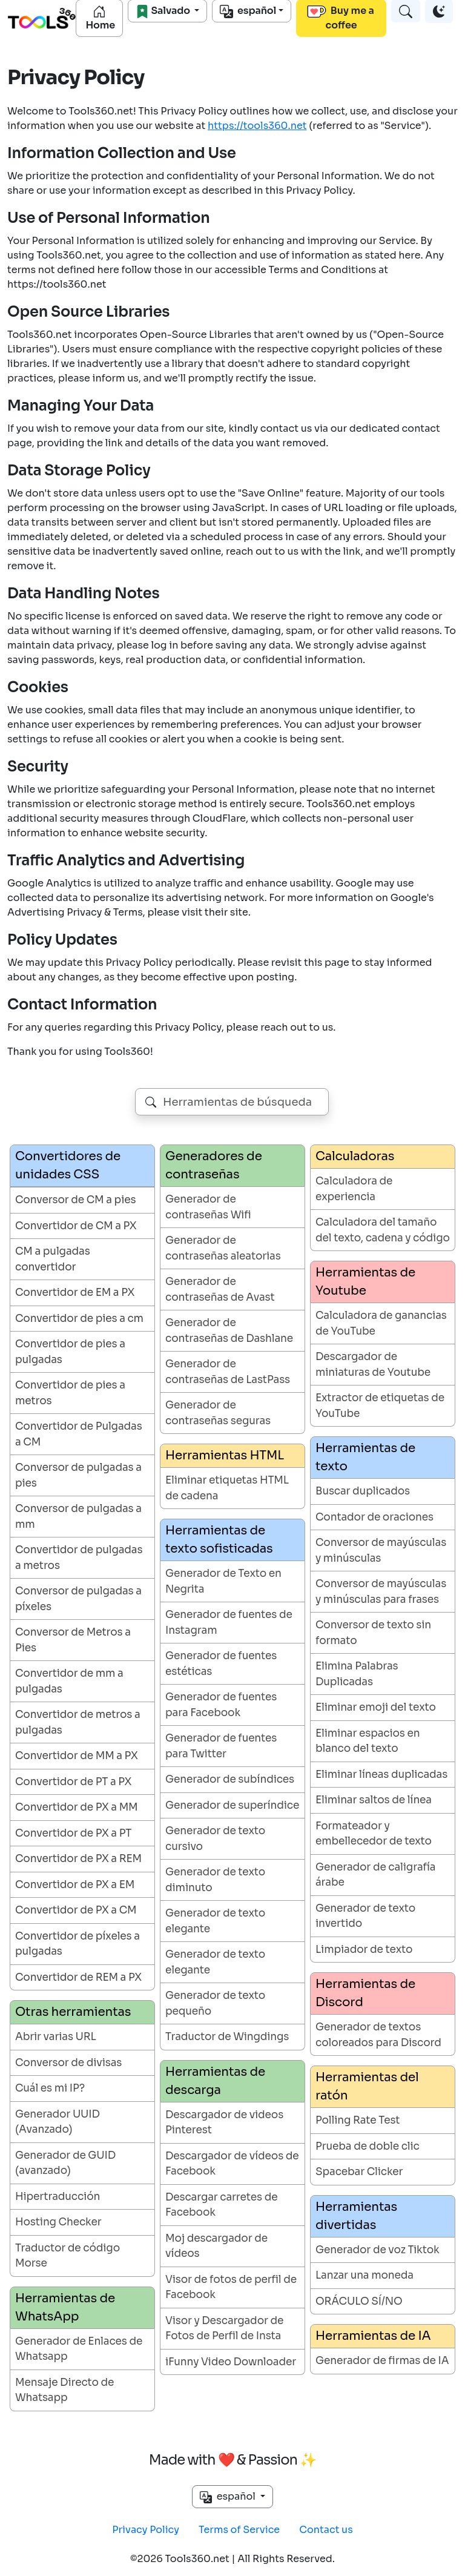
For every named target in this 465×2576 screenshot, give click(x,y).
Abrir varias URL (55, 2036)
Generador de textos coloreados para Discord (378, 2035)
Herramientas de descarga (215, 2081)
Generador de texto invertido (365, 1916)
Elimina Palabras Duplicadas (356, 1674)
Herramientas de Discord (365, 1993)
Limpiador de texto (363, 1949)
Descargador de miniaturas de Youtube (372, 1364)
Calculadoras (354, 1156)
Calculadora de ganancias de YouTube (381, 1323)
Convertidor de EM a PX (74, 1292)
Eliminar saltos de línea (373, 1800)
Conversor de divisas (68, 2062)
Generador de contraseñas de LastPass (227, 1372)
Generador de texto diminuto (215, 1880)
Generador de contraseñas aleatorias (223, 1248)
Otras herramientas (73, 2012)
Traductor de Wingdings (227, 2036)
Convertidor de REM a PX (78, 1977)
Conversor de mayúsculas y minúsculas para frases (380, 1591)
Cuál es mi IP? (50, 2088)
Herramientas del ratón (367, 2086)
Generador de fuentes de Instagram (228, 1622)
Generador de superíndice (232, 1805)
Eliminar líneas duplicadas (381, 1774)
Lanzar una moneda (364, 2275)
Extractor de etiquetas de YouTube (379, 1406)
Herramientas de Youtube (365, 1281)
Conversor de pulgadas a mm (78, 1516)
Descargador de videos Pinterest (224, 2123)
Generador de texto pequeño (215, 2003)
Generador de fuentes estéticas (221, 1664)
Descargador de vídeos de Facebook (232, 2164)
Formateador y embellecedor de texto (373, 1834)
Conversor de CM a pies (75, 1200)
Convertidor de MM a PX (76, 1755)
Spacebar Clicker (359, 2171)
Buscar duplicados (362, 1491)
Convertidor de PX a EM (74, 1884)
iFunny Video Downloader (230, 2362)
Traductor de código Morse (67, 2256)
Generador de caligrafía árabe (375, 1875)
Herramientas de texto (365, 1457)
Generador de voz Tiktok (377, 2250)
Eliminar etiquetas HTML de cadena (227, 1488)
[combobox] (232, 1101)
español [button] (228, 2496)
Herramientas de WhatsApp (65, 2307)
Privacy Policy (145, 2529)
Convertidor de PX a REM (78, 1858)
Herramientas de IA (372, 2335)
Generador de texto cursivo (215, 1839)
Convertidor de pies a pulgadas (70, 1352)
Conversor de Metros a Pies (73, 1640)
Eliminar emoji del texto (375, 1707)
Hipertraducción (57, 2196)
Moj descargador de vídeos (216, 2246)
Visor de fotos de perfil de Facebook (231, 2287)
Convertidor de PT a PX (73, 1781)
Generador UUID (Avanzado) (57, 2122)
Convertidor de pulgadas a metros (78, 1558)
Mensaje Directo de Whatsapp (64, 2390)
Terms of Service (239, 2529)
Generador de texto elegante (215, 1921)
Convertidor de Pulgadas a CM (78, 1434)
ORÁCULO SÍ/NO (358, 2301)
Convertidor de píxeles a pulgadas (77, 1944)
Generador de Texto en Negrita (223, 1581)
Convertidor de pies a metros (70, 1393)
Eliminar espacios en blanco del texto (367, 1741)
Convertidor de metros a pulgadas (77, 1722)
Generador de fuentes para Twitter (221, 1746)
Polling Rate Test (357, 2120)
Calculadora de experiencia (353, 1189)
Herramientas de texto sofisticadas (219, 1539)
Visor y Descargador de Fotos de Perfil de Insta (224, 2328)
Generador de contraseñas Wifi (208, 1207)
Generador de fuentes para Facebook (221, 1705)
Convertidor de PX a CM (75, 1910)
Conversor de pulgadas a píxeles (78, 1599)
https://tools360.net (257, 125)
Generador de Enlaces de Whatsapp (78, 2349)
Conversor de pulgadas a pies (78, 1475)
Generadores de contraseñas (213, 1165)
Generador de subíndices (229, 1779)
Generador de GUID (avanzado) (65, 2163)
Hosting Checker (58, 2222)
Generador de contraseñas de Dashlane (229, 1330)
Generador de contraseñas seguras (218, 1413)
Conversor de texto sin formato (373, 1633)
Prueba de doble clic (367, 2146)
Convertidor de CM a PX (75, 1226)
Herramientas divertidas (356, 2216)
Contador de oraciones (374, 1517)
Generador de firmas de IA (382, 2360)
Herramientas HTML (224, 1455)
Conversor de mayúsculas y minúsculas (380, 1550)
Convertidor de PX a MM (76, 1807)
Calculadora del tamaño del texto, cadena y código (382, 1230)
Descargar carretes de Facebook (221, 2205)
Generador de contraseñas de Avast (220, 1289)
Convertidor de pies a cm (79, 1318)
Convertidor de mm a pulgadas (69, 1681)
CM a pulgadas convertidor (52, 1259)
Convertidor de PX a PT (73, 1833)
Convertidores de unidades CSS (67, 1165)
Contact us (326, 2529)
